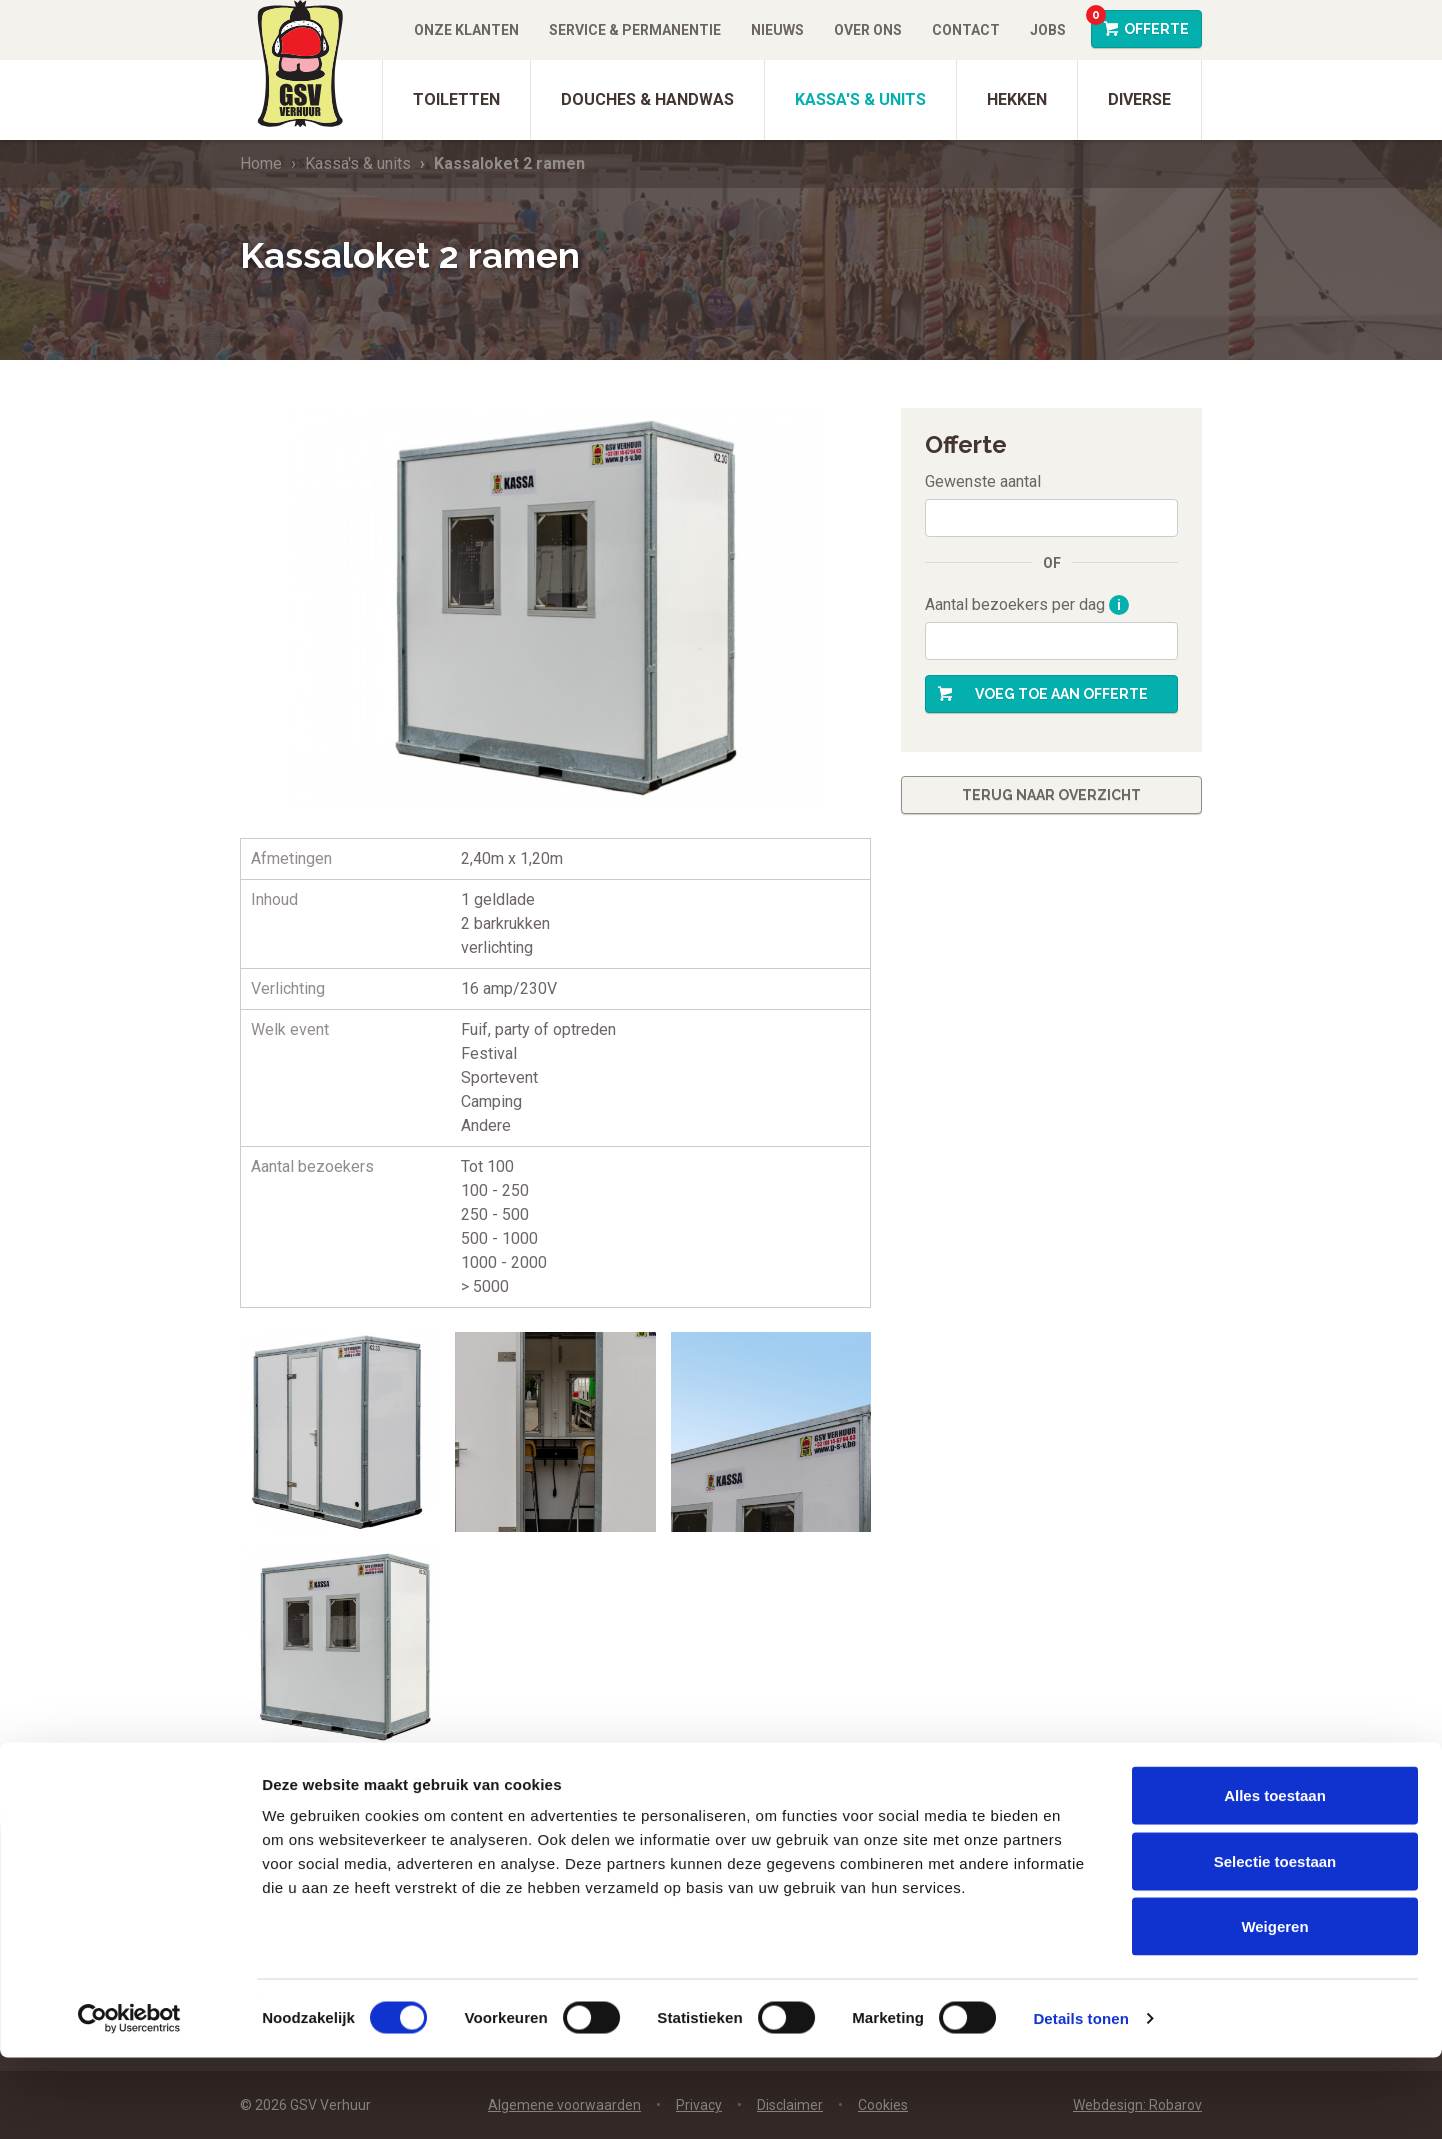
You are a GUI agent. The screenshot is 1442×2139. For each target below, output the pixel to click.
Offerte (1140, 23)
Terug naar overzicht (1051, 795)
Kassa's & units (860, 99)
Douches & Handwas (647, 99)
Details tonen (1080, 2099)
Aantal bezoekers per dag (1027, 605)
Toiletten (456, 99)
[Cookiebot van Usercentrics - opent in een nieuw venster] (129, 2100)
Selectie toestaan (1275, 1942)
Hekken (1017, 99)
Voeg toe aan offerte (1061, 694)
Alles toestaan (1275, 1876)
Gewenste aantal (983, 481)
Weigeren (1274, 2007)
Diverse (1139, 99)
